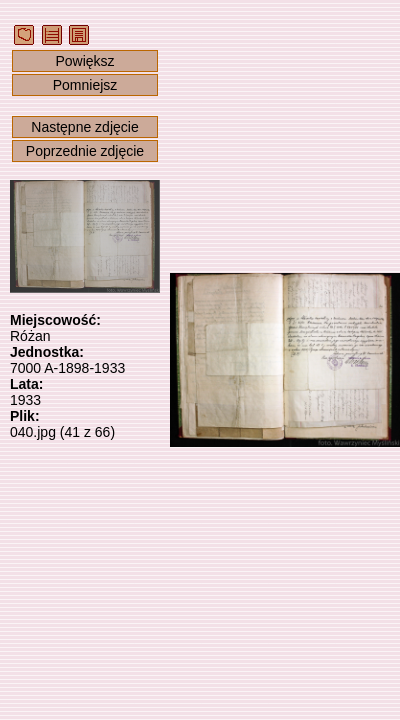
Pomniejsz (85, 85)
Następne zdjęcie (84, 127)
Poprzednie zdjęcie (85, 151)
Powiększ (84, 61)
